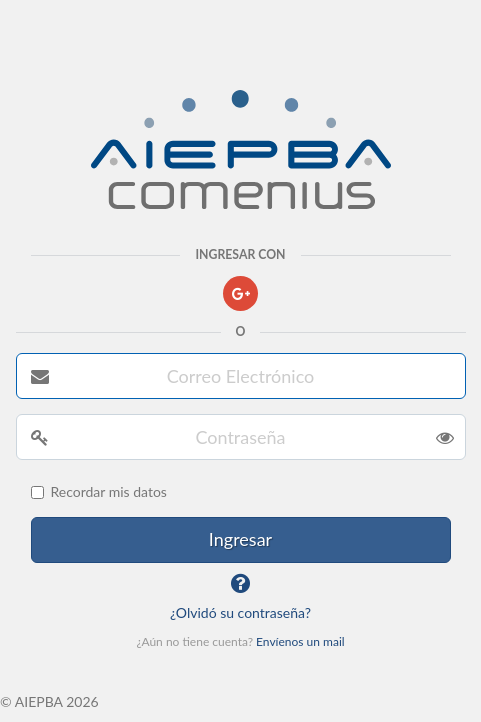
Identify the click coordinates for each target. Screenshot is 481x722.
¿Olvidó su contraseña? (240, 612)
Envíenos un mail (300, 641)
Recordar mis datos (99, 491)
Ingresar (240, 539)
